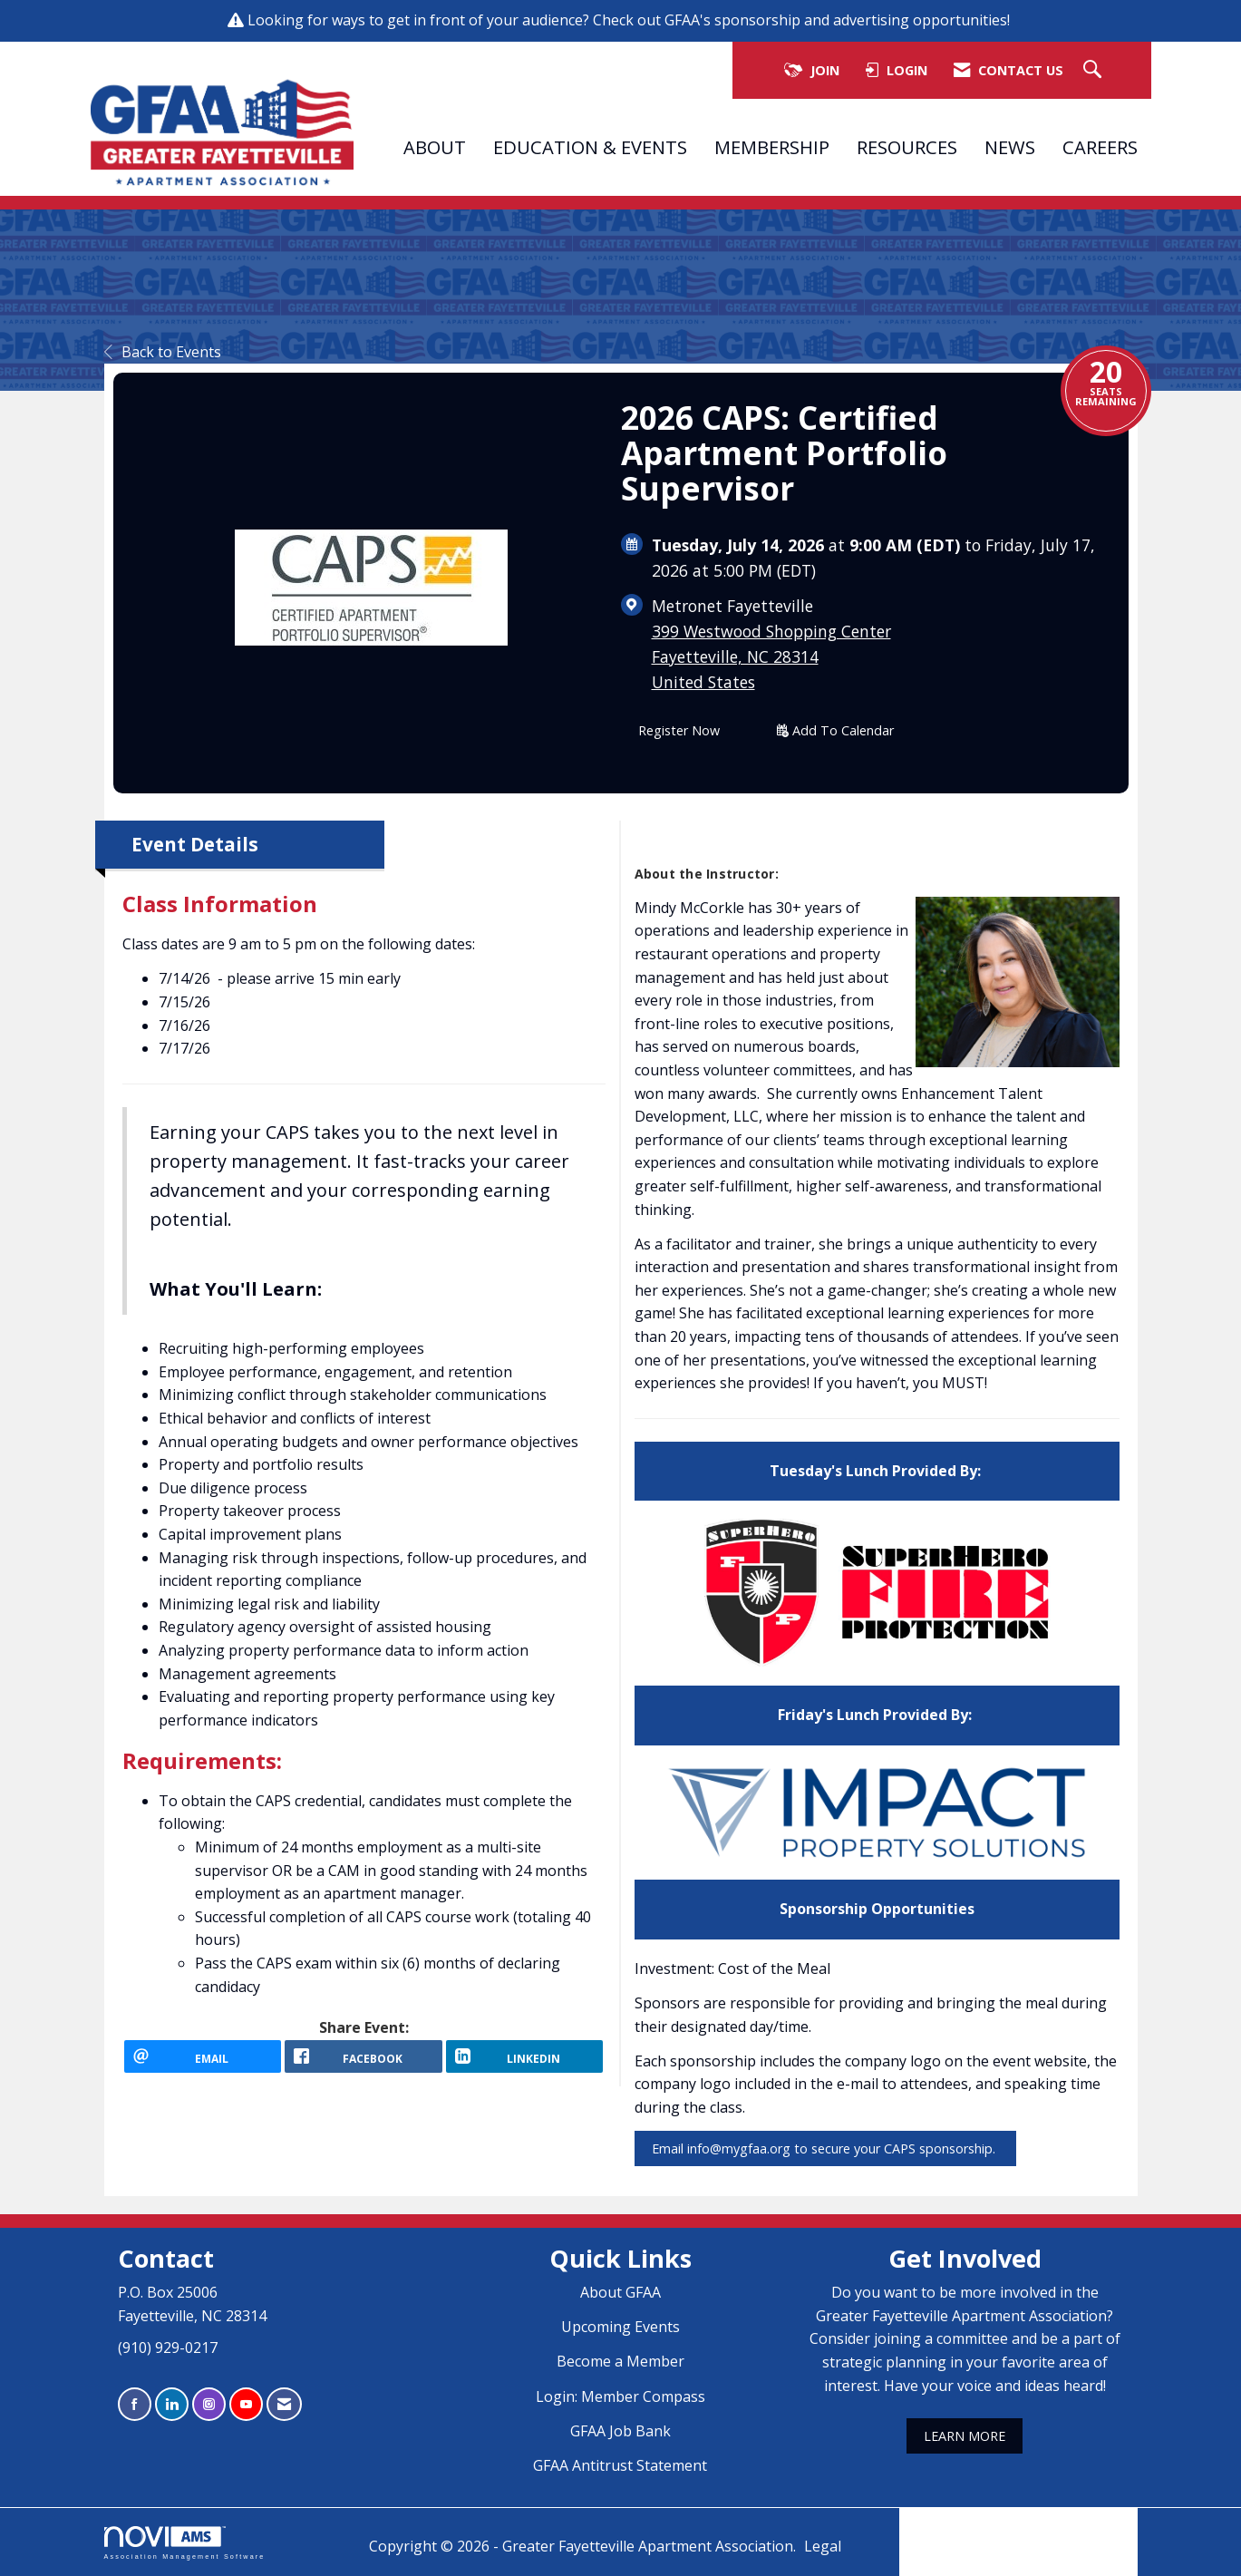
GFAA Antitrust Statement (620, 2465)
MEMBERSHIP (771, 147)
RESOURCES (907, 147)
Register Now (679, 730)
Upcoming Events (620, 2327)
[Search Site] (1094, 70)
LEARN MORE (964, 2436)
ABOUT (434, 147)
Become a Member (620, 2361)
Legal (822, 2546)
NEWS (1009, 147)
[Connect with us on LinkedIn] (172, 2404)
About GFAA (620, 2292)
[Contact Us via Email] (284, 2404)
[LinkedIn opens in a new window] (525, 2064)
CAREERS (1100, 147)
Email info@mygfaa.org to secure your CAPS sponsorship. (825, 2148)
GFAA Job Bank (620, 2431)
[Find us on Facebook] (134, 2404)
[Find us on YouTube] (246, 2404)
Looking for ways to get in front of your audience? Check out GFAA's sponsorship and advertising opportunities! (630, 20)
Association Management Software (185, 2543)
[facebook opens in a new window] (363, 2064)
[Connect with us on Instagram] (209, 2404)
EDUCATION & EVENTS (590, 147)
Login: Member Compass (620, 2396)
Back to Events (162, 352)
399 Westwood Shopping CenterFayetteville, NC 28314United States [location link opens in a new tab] (771, 656)
